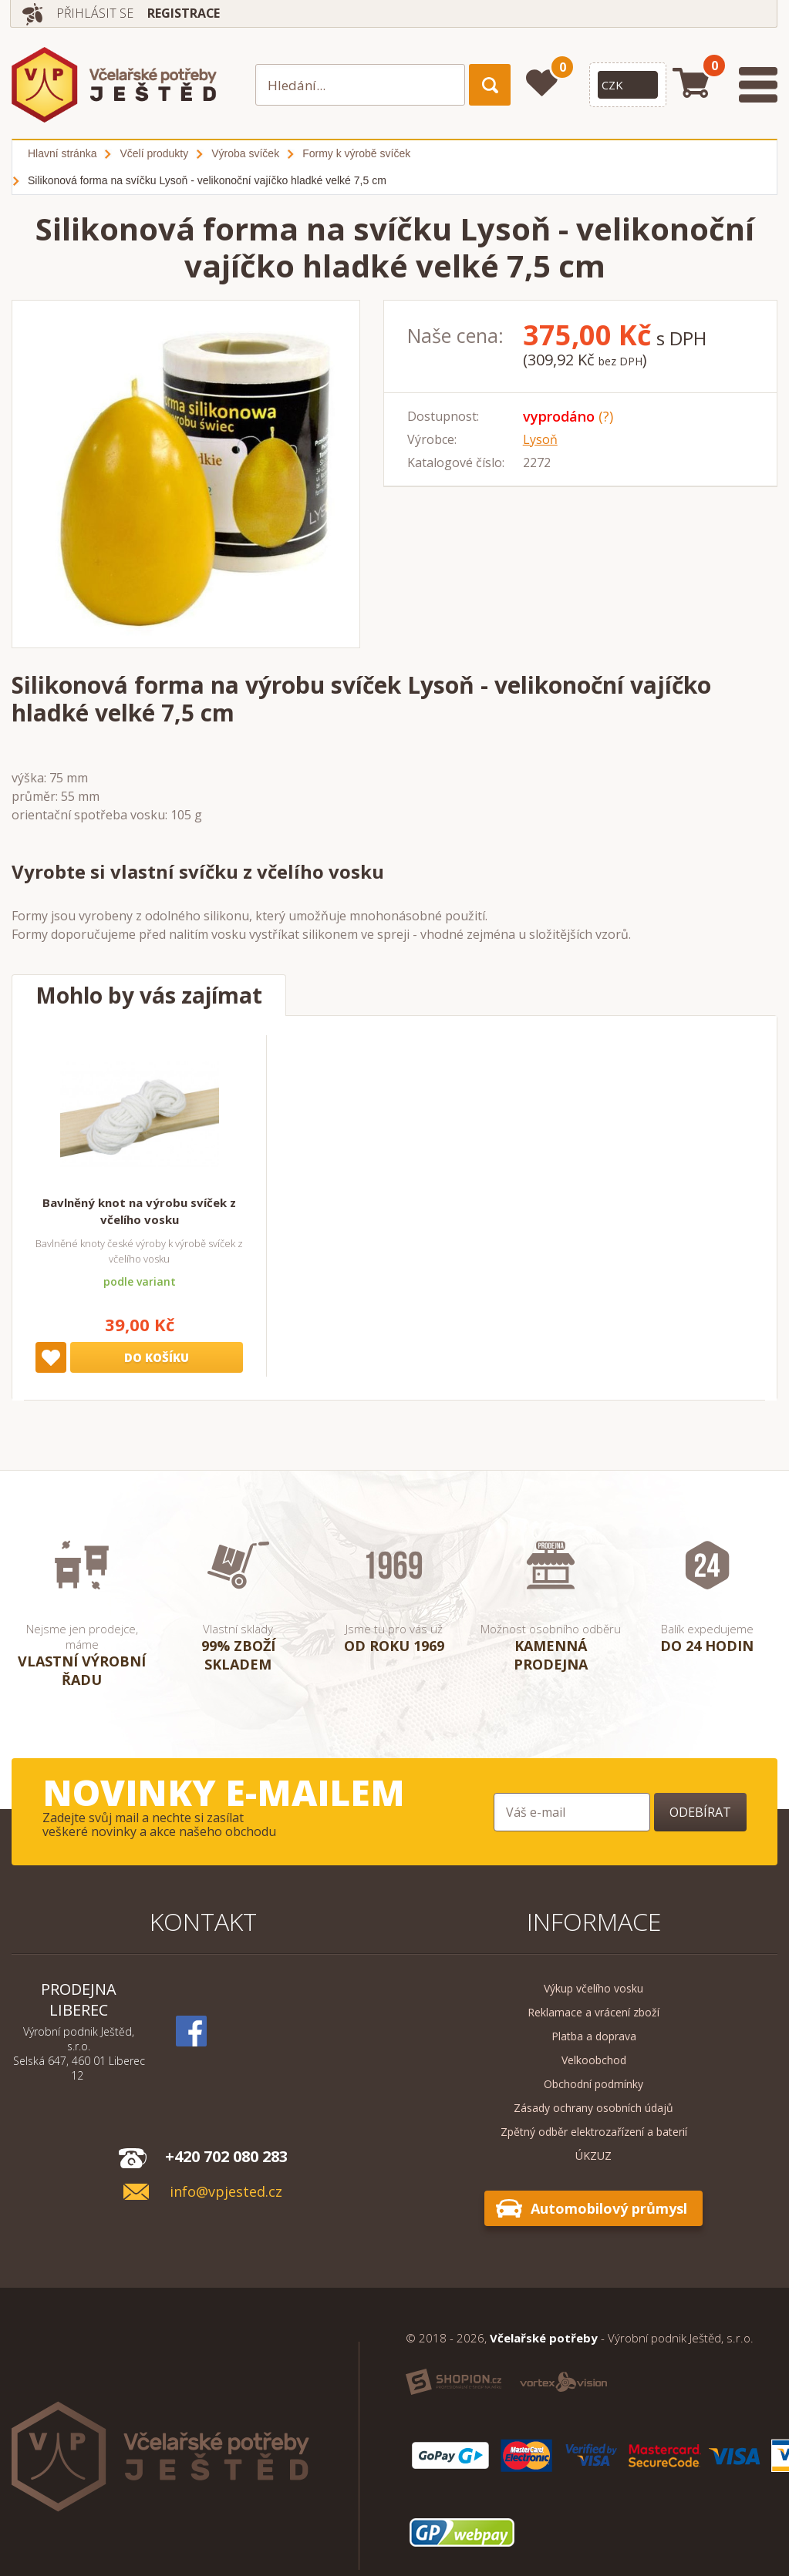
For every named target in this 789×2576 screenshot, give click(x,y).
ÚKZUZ (593, 2155)
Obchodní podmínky (593, 2084)
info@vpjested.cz (226, 2192)
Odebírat (700, 1812)
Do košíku (156, 1357)
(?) (605, 416)
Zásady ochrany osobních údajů (593, 2107)
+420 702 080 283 (226, 2156)
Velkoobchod (593, 2060)
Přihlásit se (95, 13)
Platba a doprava (593, 2036)
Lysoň (540, 439)
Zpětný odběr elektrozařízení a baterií (594, 2131)
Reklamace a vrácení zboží (593, 2012)
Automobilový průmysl (609, 2208)
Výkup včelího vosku (593, 1988)
